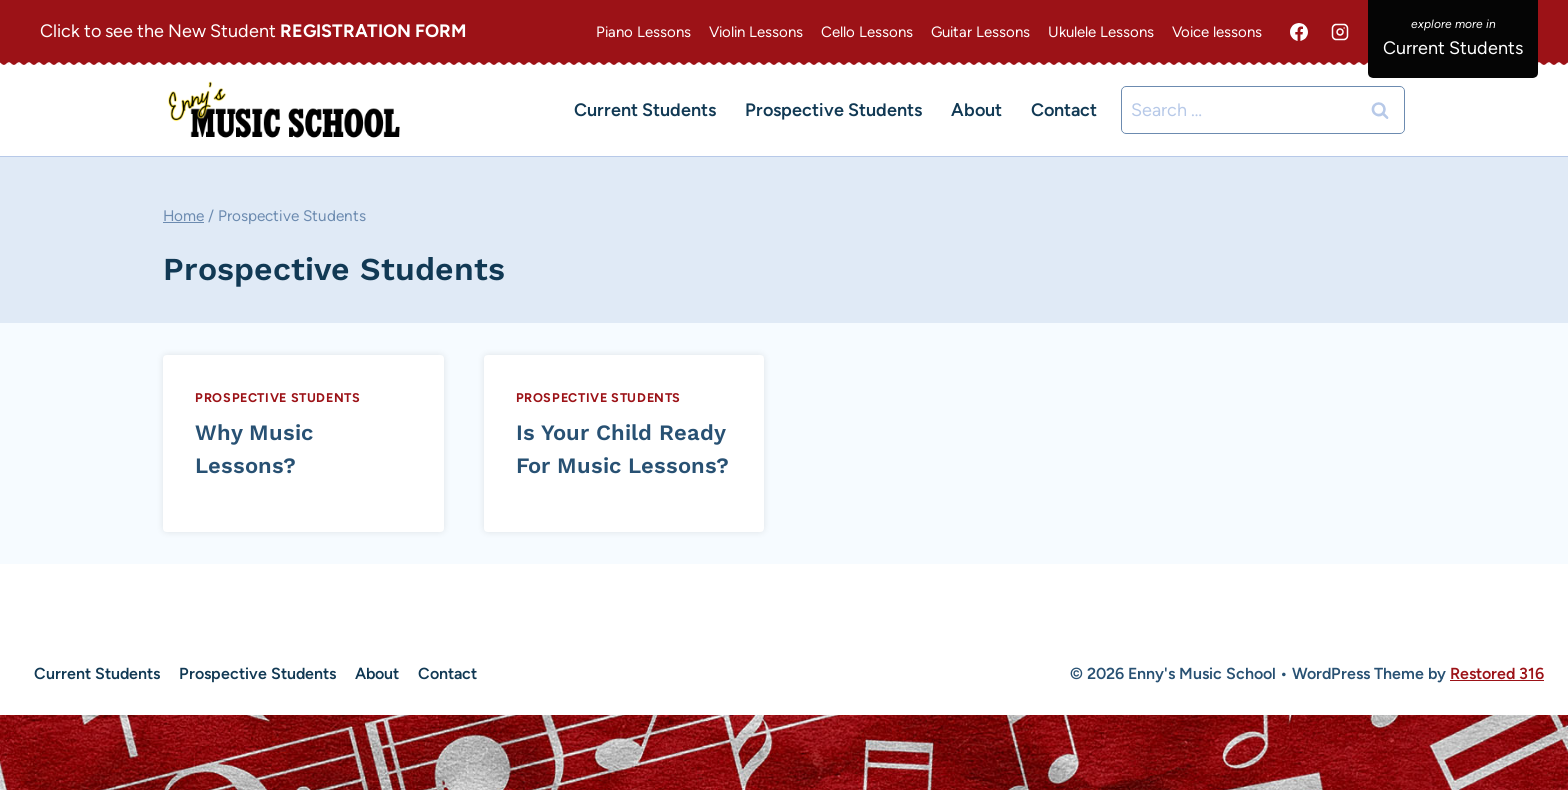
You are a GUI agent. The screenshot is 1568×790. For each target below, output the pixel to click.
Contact (1064, 110)
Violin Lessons (756, 32)
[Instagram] (1340, 32)
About (976, 110)
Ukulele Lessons (1101, 32)
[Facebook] (1299, 32)
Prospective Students (833, 110)
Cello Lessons (867, 32)
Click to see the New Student (253, 31)
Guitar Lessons (980, 32)
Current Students (645, 110)
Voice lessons (1217, 32)
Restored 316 (1497, 673)
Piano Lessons (643, 32)
